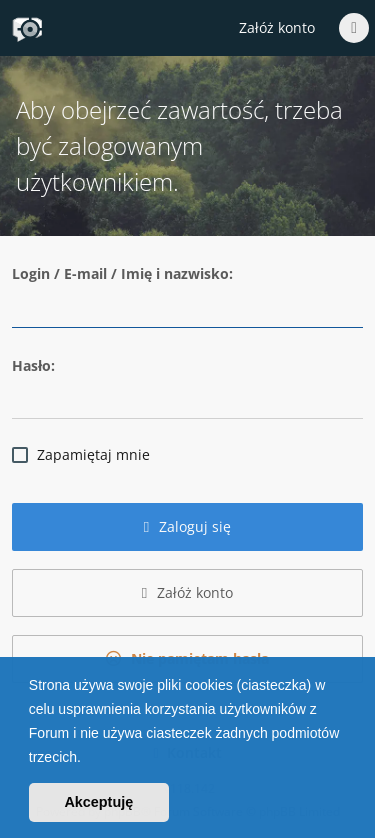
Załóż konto (277, 27)
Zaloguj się (188, 526)
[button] (88, 759)
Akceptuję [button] (98, 802)
